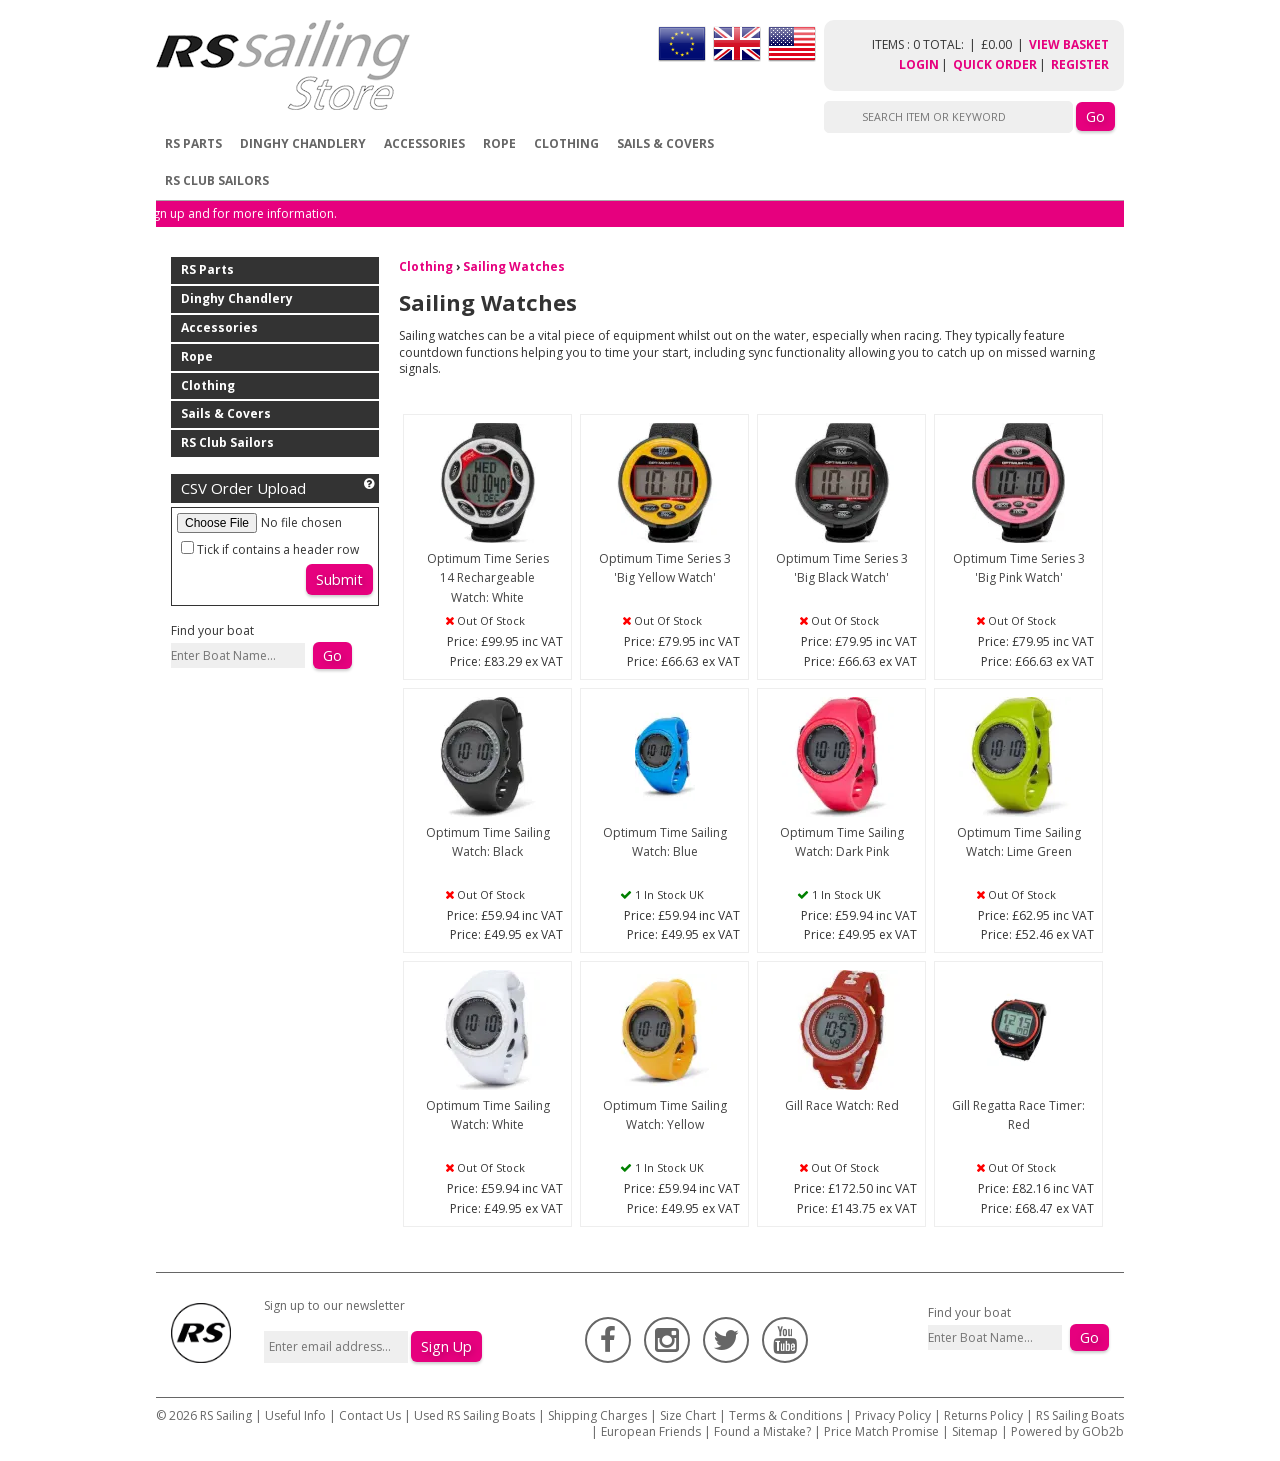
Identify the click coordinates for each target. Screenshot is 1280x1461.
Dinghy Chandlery (303, 143)
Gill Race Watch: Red (842, 1105)
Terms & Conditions (785, 1415)
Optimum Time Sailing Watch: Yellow (665, 1115)
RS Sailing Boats (1080, 1415)
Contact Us (371, 1415)
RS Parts (193, 143)
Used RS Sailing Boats (474, 1415)
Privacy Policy (893, 1415)
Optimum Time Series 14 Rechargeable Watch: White (488, 577)
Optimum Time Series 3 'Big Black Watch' (842, 568)
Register (1080, 64)
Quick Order (995, 64)
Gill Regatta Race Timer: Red (1018, 1115)
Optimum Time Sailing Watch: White (488, 1115)
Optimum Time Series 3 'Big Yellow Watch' (665, 568)
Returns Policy (983, 1415)
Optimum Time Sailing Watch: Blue (665, 842)
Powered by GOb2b (1067, 1431)
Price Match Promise (881, 1431)
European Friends (651, 1431)
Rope (499, 143)
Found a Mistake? (762, 1431)
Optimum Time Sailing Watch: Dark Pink (842, 842)
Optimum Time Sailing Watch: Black (488, 842)
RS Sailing (226, 1415)
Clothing (566, 143)
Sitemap (975, 1431)
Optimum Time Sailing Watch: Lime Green (1019, 842)
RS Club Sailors (217, 180)
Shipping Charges (597, 1415)
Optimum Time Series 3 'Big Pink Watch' (1019, 568)
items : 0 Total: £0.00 (950, 44)
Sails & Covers (665, 143)
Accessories (424, 143)
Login (919, 64)
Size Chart (688, 1415)
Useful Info (295, 1415)
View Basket (1069, 44)
